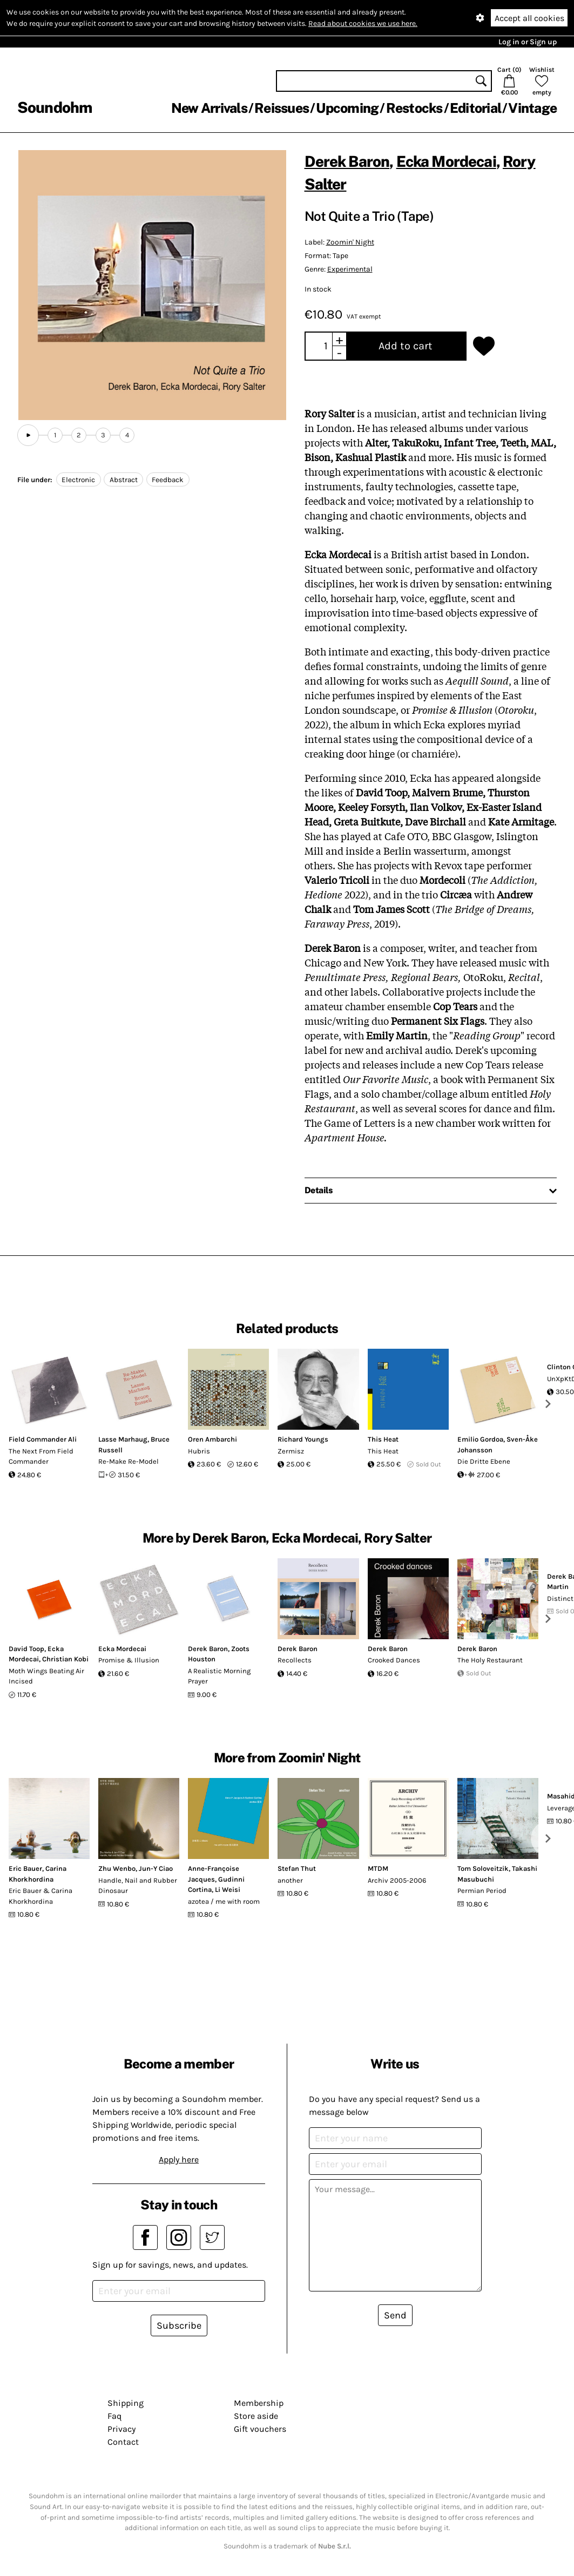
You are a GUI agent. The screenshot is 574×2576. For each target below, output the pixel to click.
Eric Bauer (25, 1868)
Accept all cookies (529, 18)
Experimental (350, 269)
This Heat (383, 1439)
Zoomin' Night (350, 242)
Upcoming (347, 108)
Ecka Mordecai (446, 161)
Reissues (281, 108)
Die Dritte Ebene (483, 1461)
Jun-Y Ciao (156, 1868)
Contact (123, 2442)
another (290, 1880)
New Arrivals (209, 108)
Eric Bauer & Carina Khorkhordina (40, 1896)
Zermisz (291, 1451)
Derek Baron (347, 161)
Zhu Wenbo (117, 1868)
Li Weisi (227, 1889)
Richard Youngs (303, 1439)
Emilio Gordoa (480, 1439)
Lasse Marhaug (122, 1439)
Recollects (295, 1660)
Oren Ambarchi (212, 1439)
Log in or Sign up (527, 41)
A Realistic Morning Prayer (219, 1676)
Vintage (532, 108)
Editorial (475, 108)
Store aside (256, 2416)
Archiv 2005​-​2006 (397, 1880)
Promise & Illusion (128, 1660)
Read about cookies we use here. (362, 23)
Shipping (125, 2403)
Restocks (414, 108)
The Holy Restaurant (490, 1660)
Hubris (199, 1451)
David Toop (26, 1649)
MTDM (378, 1868)
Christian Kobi (65, 1659)
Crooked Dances (394, 1660)
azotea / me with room (224, 1901)
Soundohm (54, 107)
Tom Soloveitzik (483, 1868)
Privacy (121, 2429)
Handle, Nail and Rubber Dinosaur (137, 1885)
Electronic (78, 480)
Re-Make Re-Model (128, 1461)
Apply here (179, 2159)
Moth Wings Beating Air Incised (46, 1676)
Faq (114, 2416)
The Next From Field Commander (41, 1456)
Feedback (168, 480)
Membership (258, 2403)
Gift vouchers (260, 2429)
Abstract (124, 480)
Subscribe (179, 2325)
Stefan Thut (297, 1868)
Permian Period (482, 1891)
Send (395, 2315)
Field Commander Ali (43, 1439)
